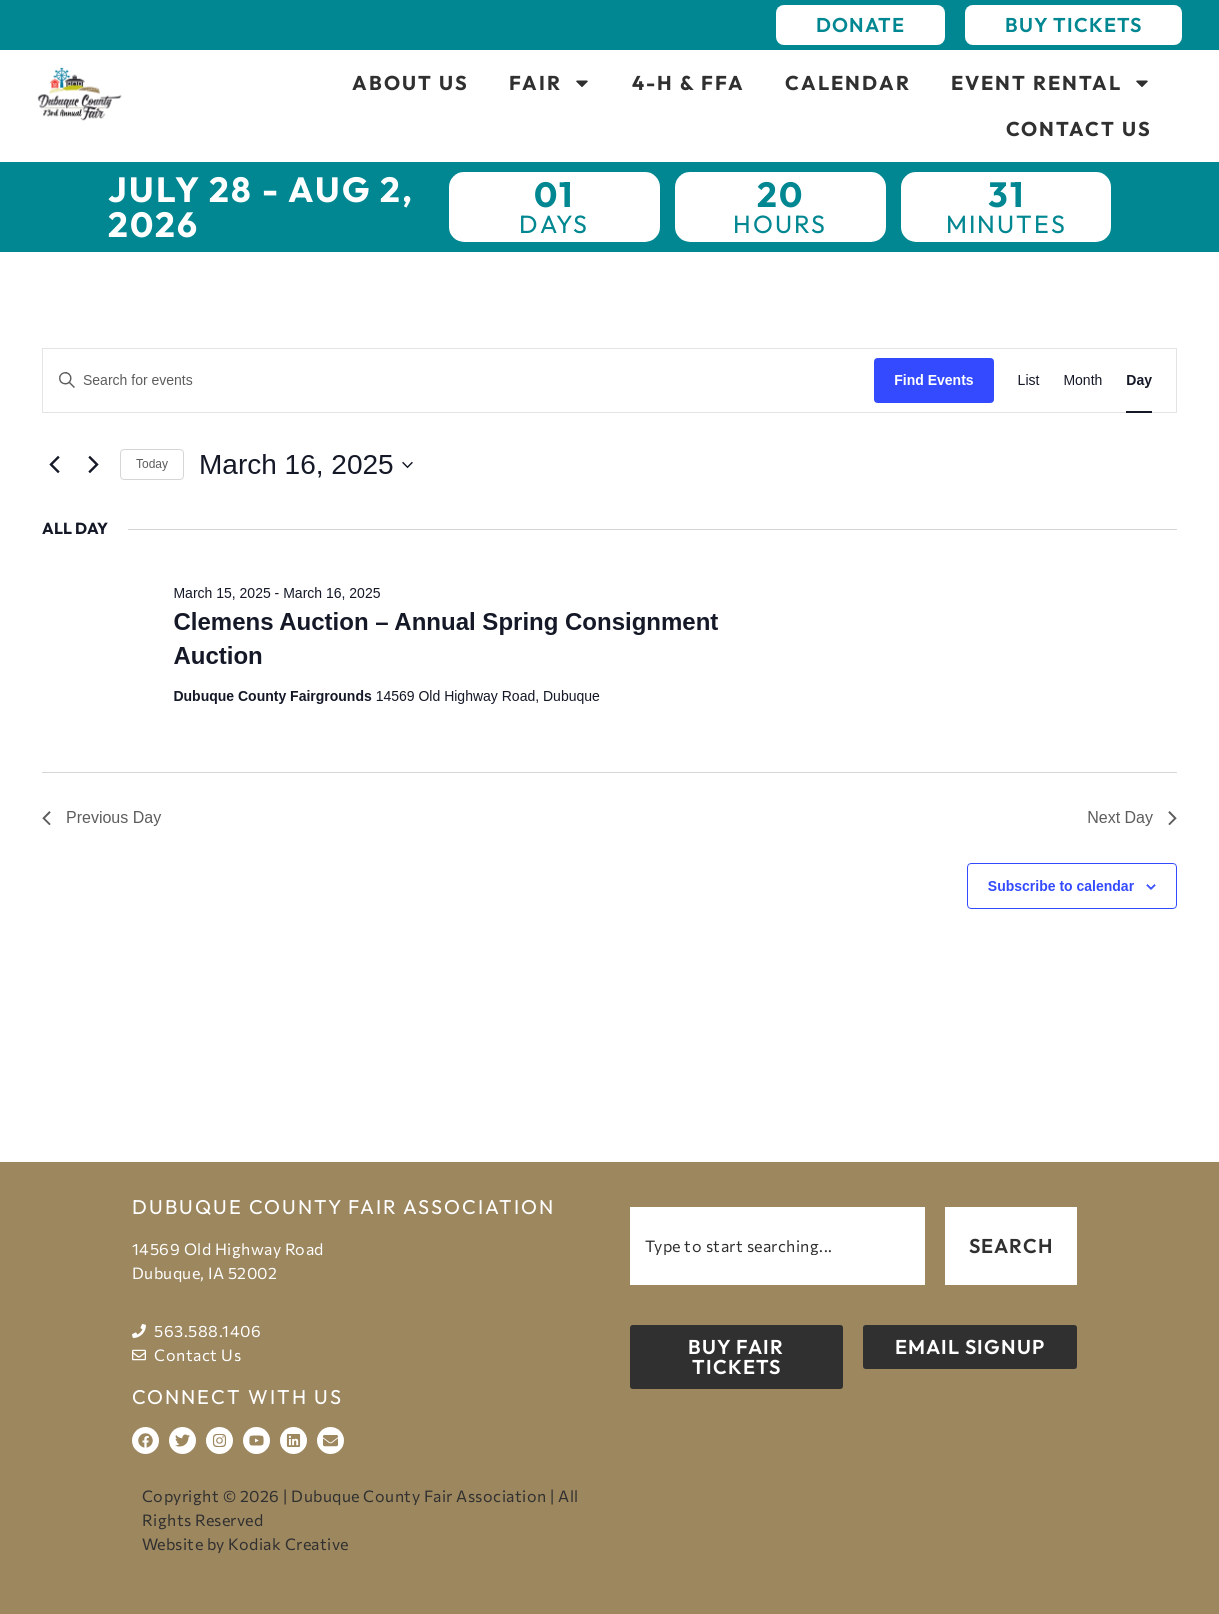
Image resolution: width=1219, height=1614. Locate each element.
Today (152, 464)
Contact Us (1079, 128)
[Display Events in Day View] (1139, 380)
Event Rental (1051, 83)
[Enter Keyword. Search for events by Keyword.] (458, 380)
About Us (410, 82)
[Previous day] (54, 465)
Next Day (1132, 817)
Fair (550, 83)
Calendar (848, 82)
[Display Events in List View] (1029, 380)
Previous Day (101, 817)
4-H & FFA (688, 82)
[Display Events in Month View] (1082, 380)
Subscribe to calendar (1061, 886)
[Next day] (93, 465)
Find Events (933, 380)
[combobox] (778, 1246)
